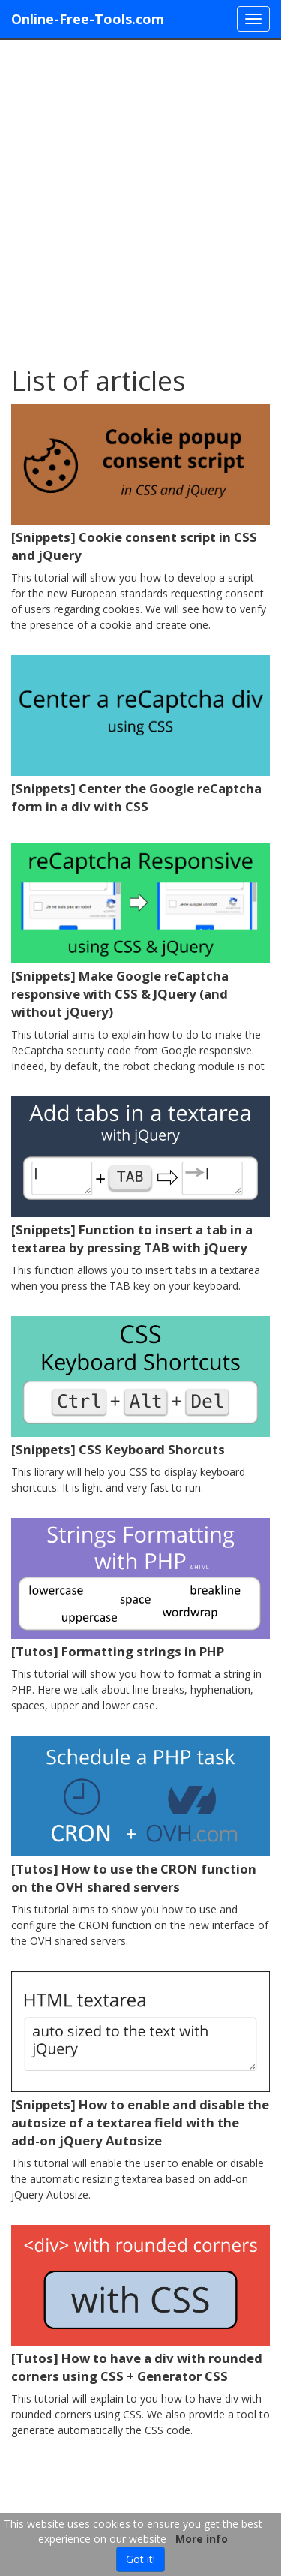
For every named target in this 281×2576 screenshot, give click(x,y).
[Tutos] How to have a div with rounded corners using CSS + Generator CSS (136, 2367)
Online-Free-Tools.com (87, 19)
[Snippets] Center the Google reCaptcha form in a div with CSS (136, 797)
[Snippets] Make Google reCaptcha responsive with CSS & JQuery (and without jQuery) (120, 993)
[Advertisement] (140, 195)
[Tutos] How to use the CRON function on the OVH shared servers (133, 1877)
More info (201, 2539)
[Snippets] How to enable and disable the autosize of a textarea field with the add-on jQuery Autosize (140, 2122)
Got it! (140, 2559)
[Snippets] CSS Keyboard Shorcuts (118, 1449)
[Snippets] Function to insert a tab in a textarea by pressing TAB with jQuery (132, 1238)
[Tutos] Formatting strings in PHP (117, 1651)
